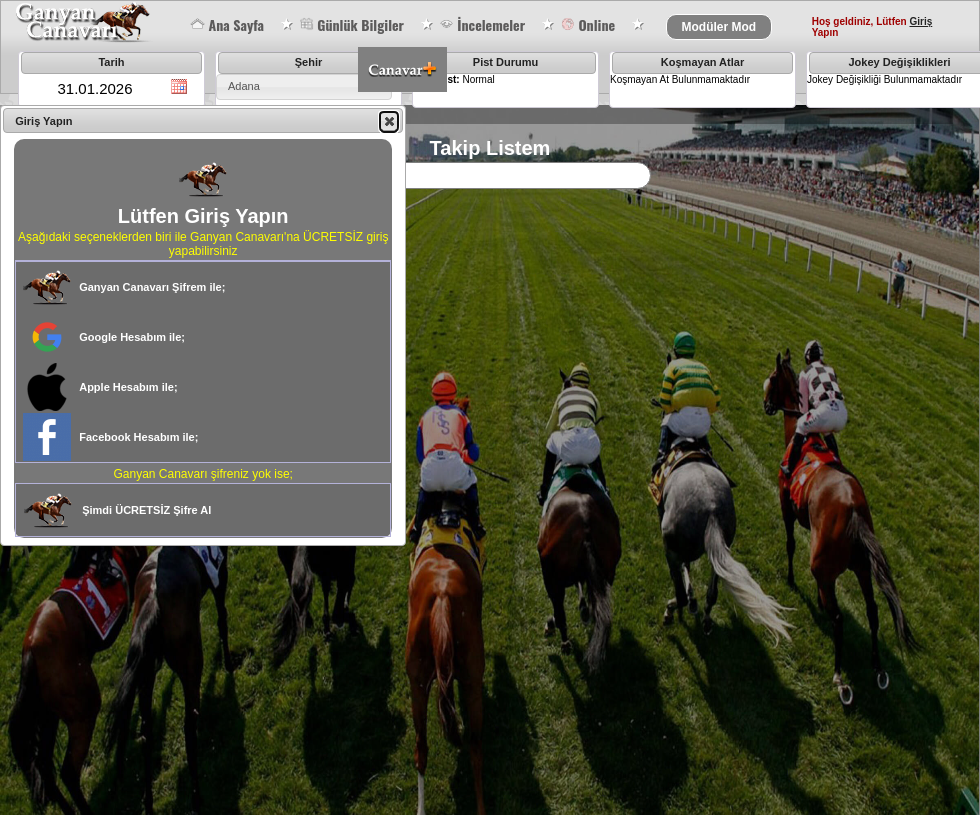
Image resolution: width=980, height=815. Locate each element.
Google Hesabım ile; (132, 337)
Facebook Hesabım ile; (138, 437)
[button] (389, 121)
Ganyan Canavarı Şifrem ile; (152, 287)
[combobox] (304, 87)
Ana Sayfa (227, 24)
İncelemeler (482, 24)
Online (587, 24)
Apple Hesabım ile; (128, 387)
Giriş (920, 21)
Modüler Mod (719, 27)
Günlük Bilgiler (351, 24)
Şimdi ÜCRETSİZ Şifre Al (146, 510)
